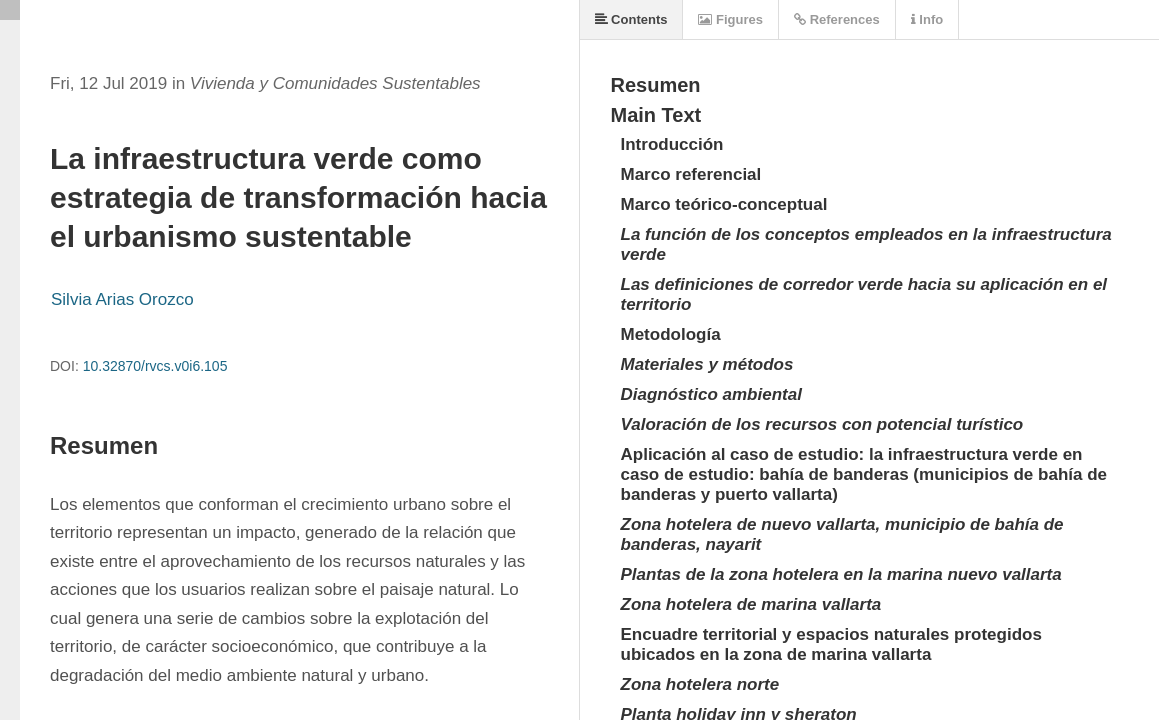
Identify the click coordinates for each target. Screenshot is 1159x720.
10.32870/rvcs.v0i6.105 (155, 366)
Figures (730, 19)
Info (927, 19)
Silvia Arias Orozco (122, 299)
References (837, 19)
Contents (631, 19)
